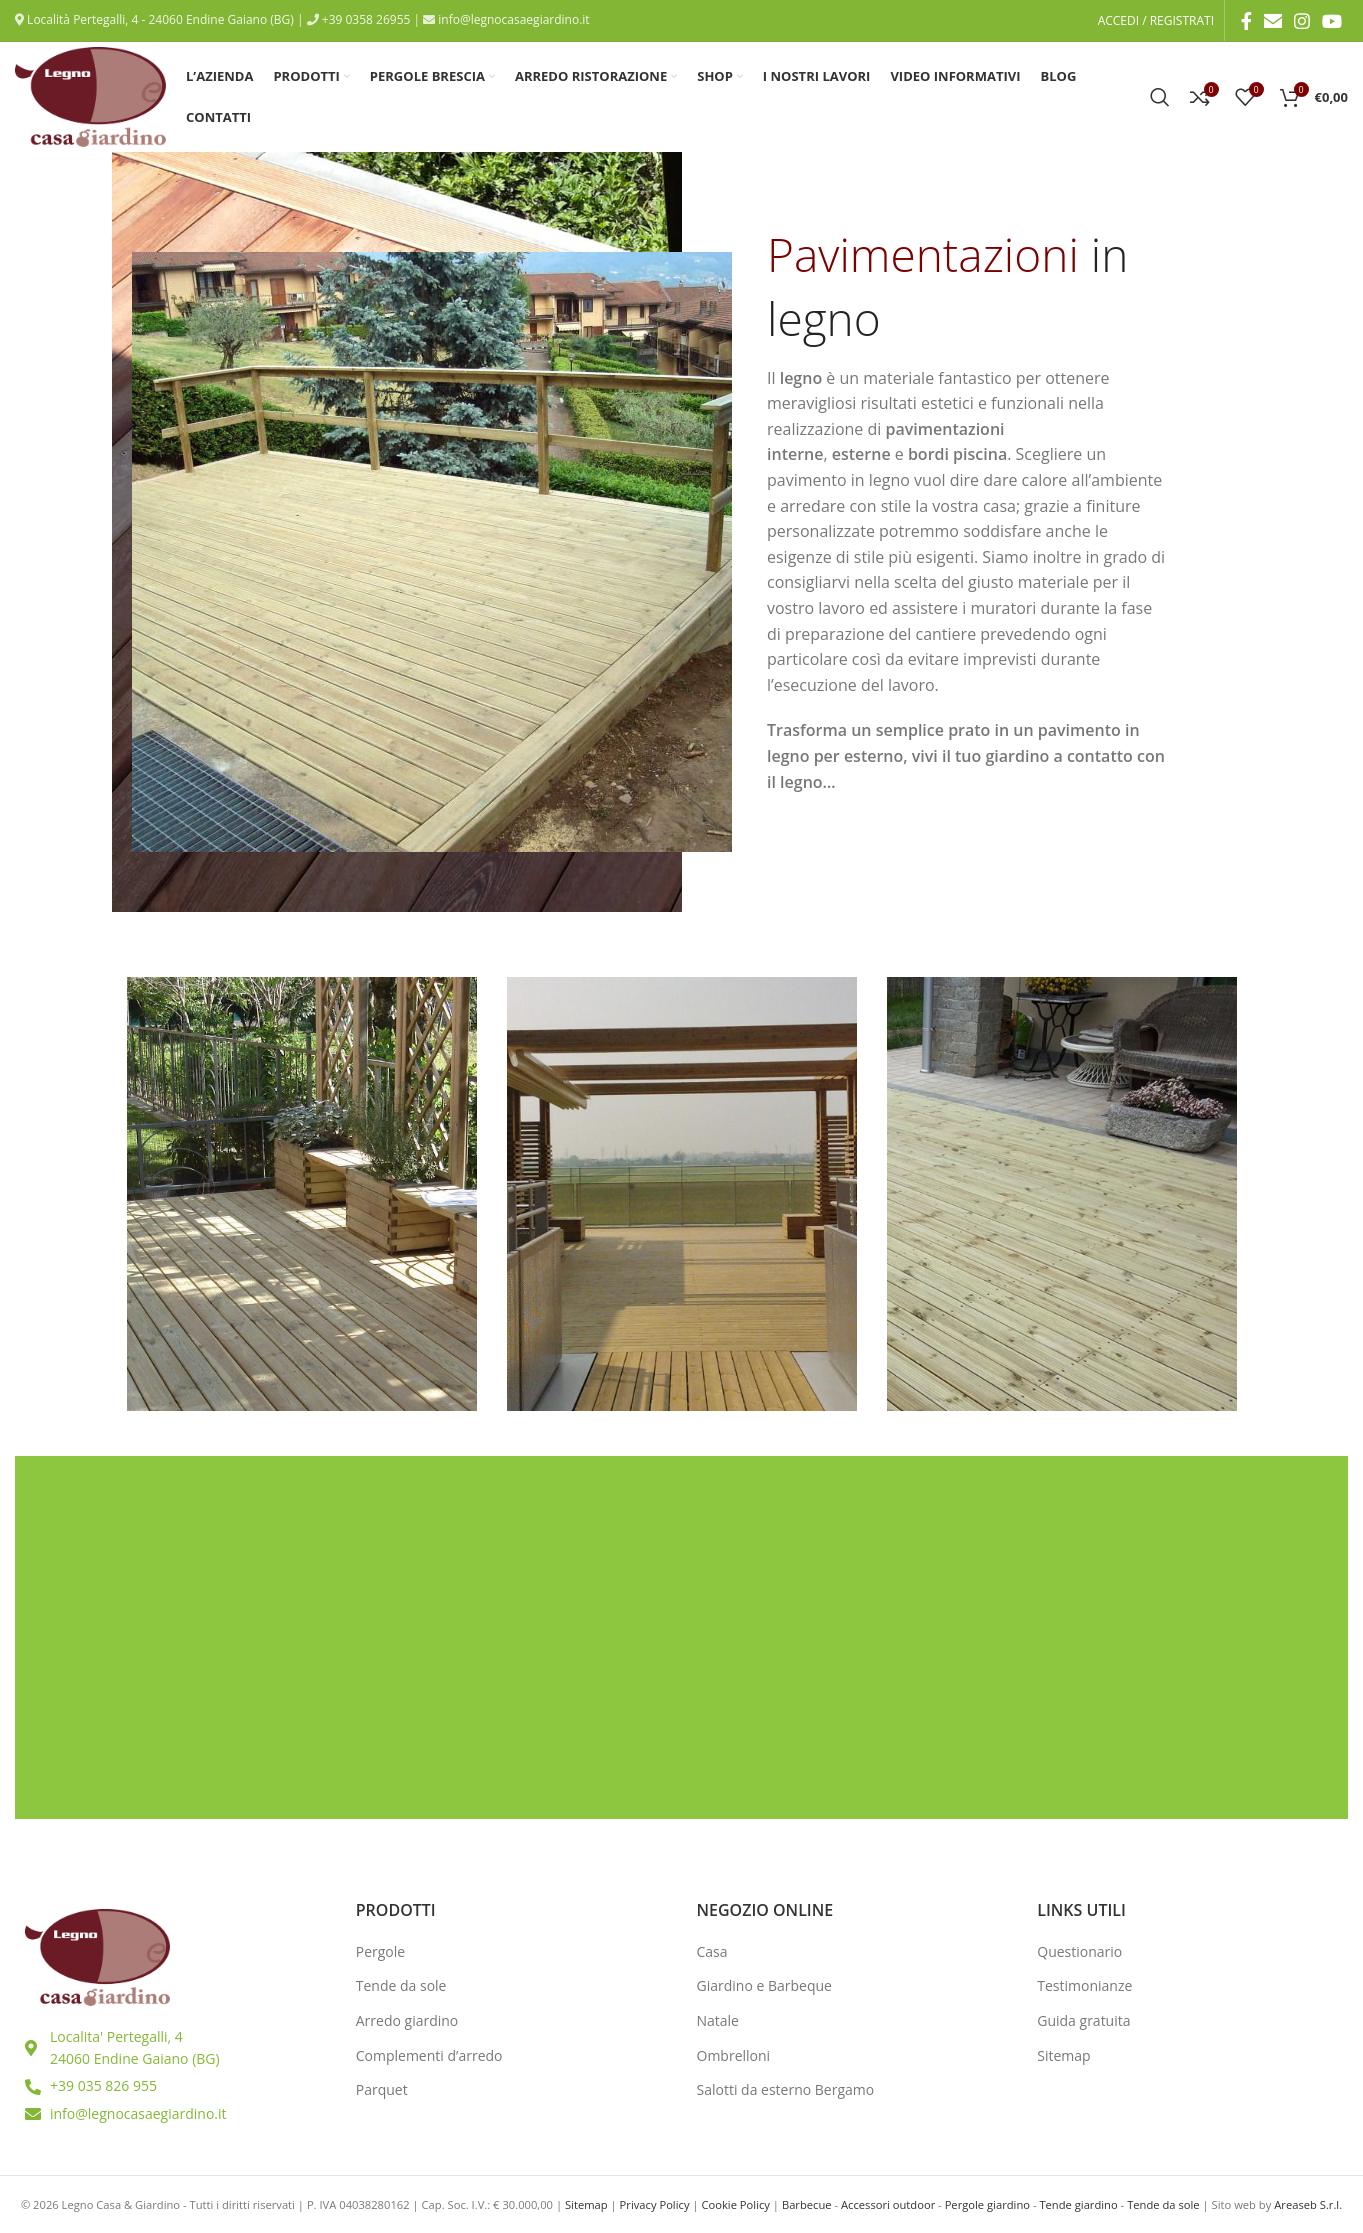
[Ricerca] (1160, 97)
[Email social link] (1273, 21)
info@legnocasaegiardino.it (512, 19)
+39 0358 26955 (365, 19)
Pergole (380, 1951)
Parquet (382, 2089)
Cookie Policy (735, 2204)
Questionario (1079, 1951)
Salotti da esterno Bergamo (786, 2089)
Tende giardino (1078, 2204)
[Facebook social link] (1246, 21)
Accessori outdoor (888, 2204)
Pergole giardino (987, 2204)
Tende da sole (401, 1985)
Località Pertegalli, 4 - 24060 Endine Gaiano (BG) (159, 19)
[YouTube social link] (1332, 21)
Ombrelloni (734, 2055)
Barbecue (807, 2204)
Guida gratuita (1083, 2020)
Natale (718, 2020)
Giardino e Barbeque (764, 1985)
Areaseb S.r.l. (1308, 2204)
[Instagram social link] (1302, 21)
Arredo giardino (407, 2020)
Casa (712, 1951)
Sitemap (1063, 2055)
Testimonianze (1084, 1985)
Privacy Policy (655, 2204)
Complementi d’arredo (429, 2055)
